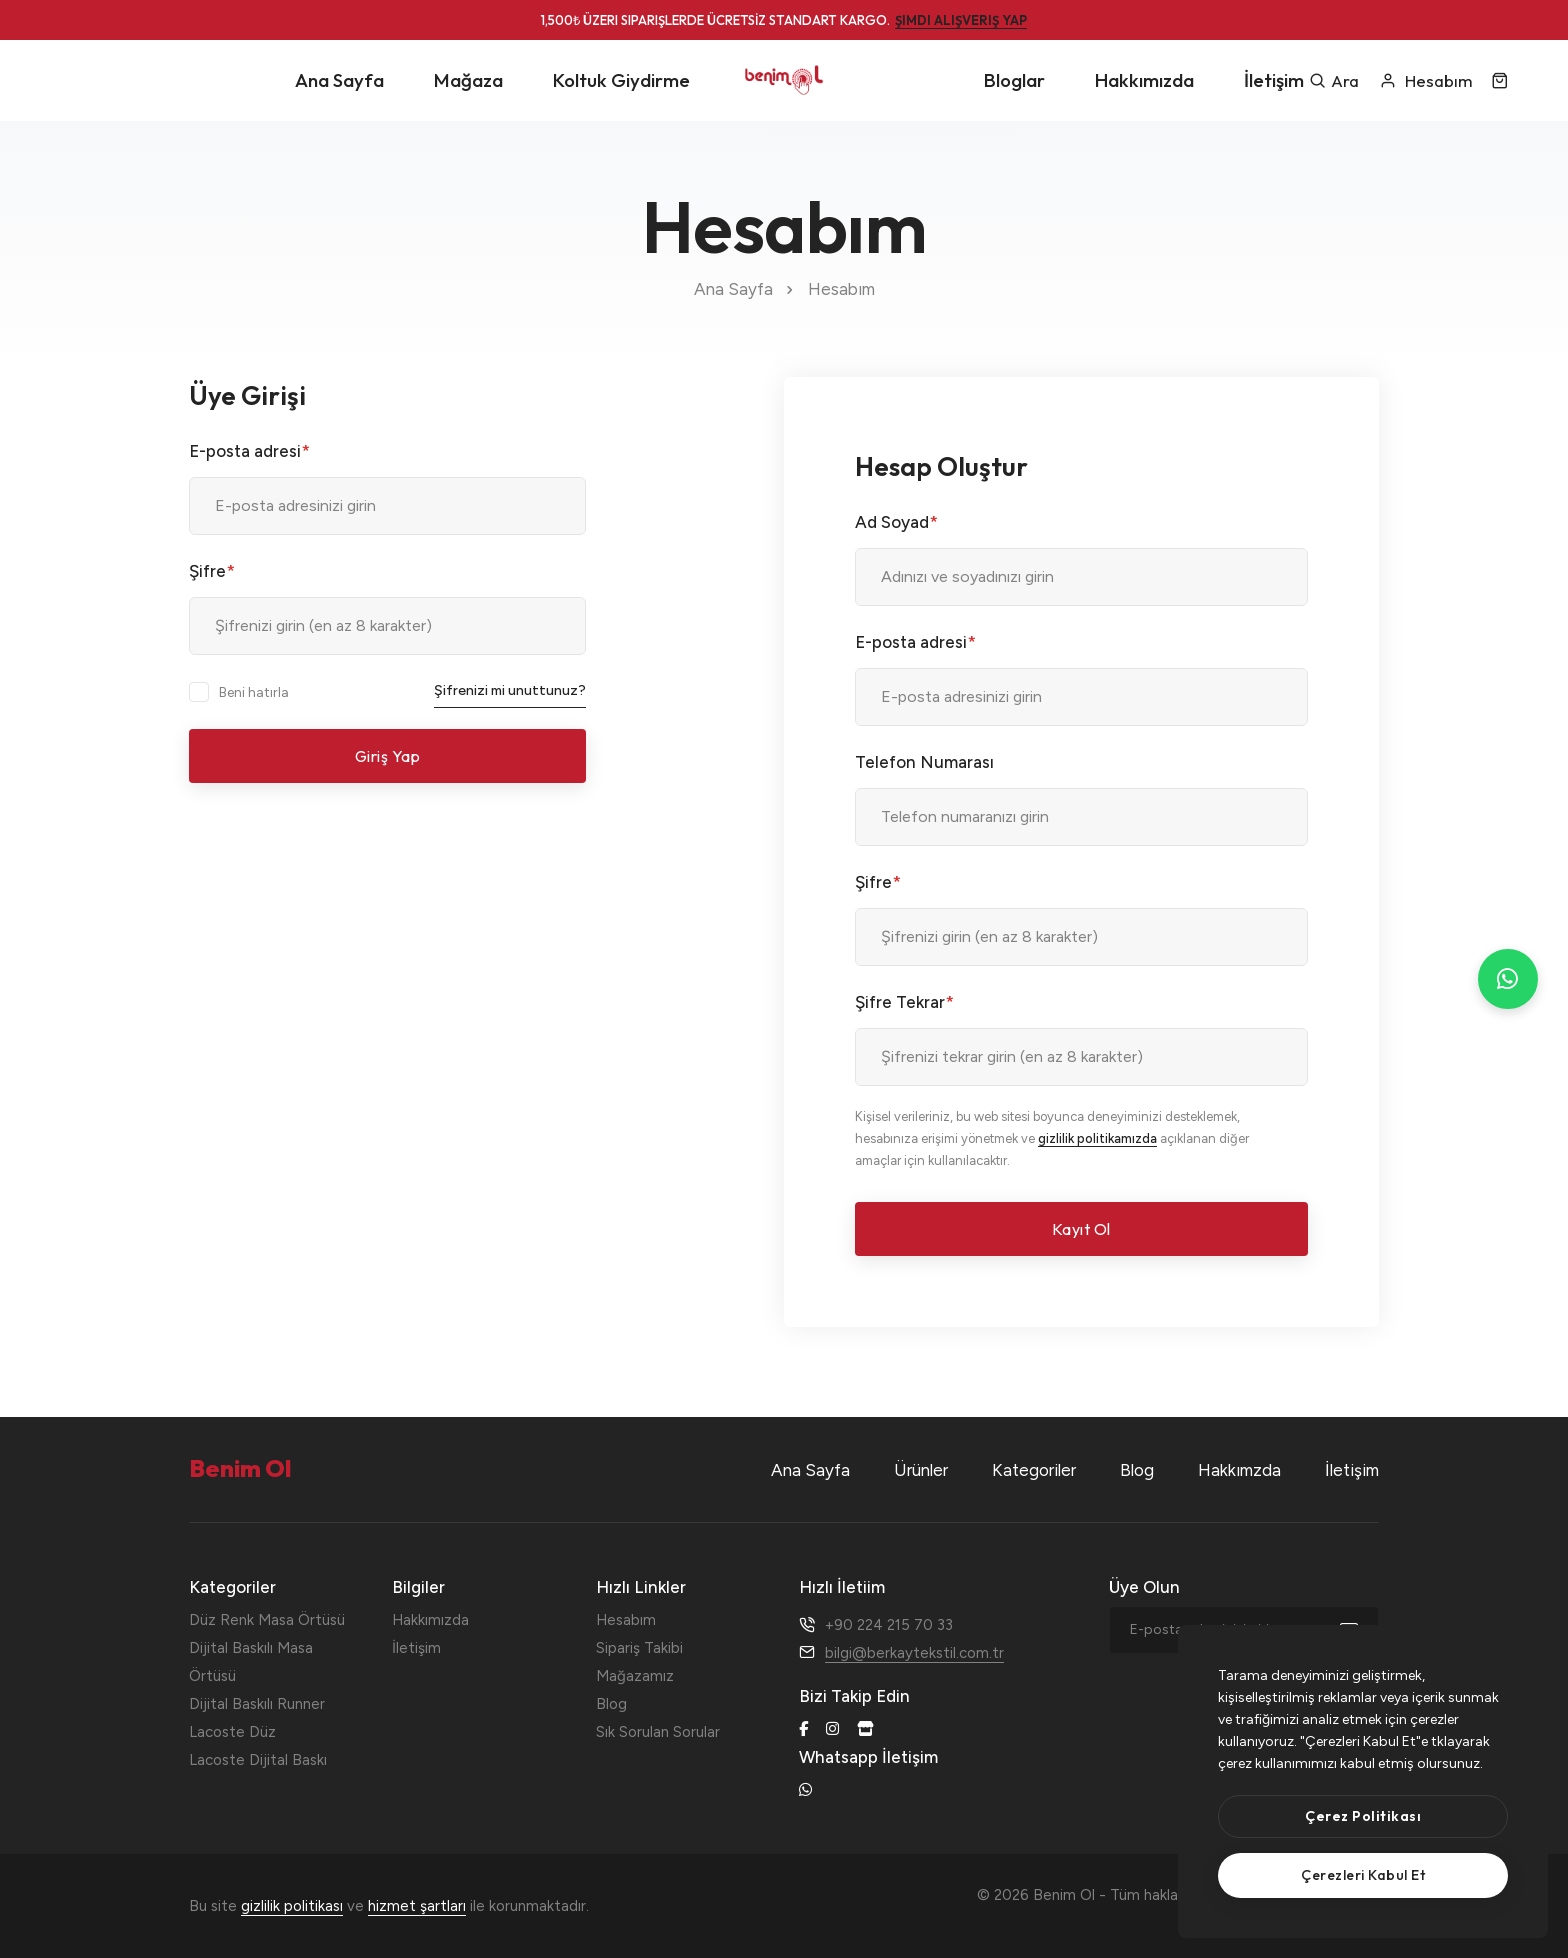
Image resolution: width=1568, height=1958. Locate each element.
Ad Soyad (896, 522)
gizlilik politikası (292, 1906)
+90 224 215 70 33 (889, 1625)
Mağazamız (635, 1676)
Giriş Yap (388, 756)
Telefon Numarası (924, 762)
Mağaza (468, 80)
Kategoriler (1034, 1470)
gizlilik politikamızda (1097, 1138)
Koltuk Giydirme (621, 80)
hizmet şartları (417, 1906)
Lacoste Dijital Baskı (258, 1760)
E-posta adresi (249, 451)
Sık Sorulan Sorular (658, 1732)
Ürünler (921, 1470)
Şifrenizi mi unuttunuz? (510, 690)
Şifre (212, 571)
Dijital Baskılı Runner (257, 1704)
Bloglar (1014, 80)
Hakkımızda (1144, 80)
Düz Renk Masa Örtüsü (267, 1620)
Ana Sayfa (339, 80)
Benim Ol (1273, 1895)
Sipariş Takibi (639, 1648)
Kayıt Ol (1081, 1229)
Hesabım (626, 1620)
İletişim (1274, 80)
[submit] (1359, 1630)
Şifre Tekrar (904, 1002)
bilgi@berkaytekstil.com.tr (914, 1653)
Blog (1137, 1470)
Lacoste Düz (232, 1732)
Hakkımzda (1239, 1470)
